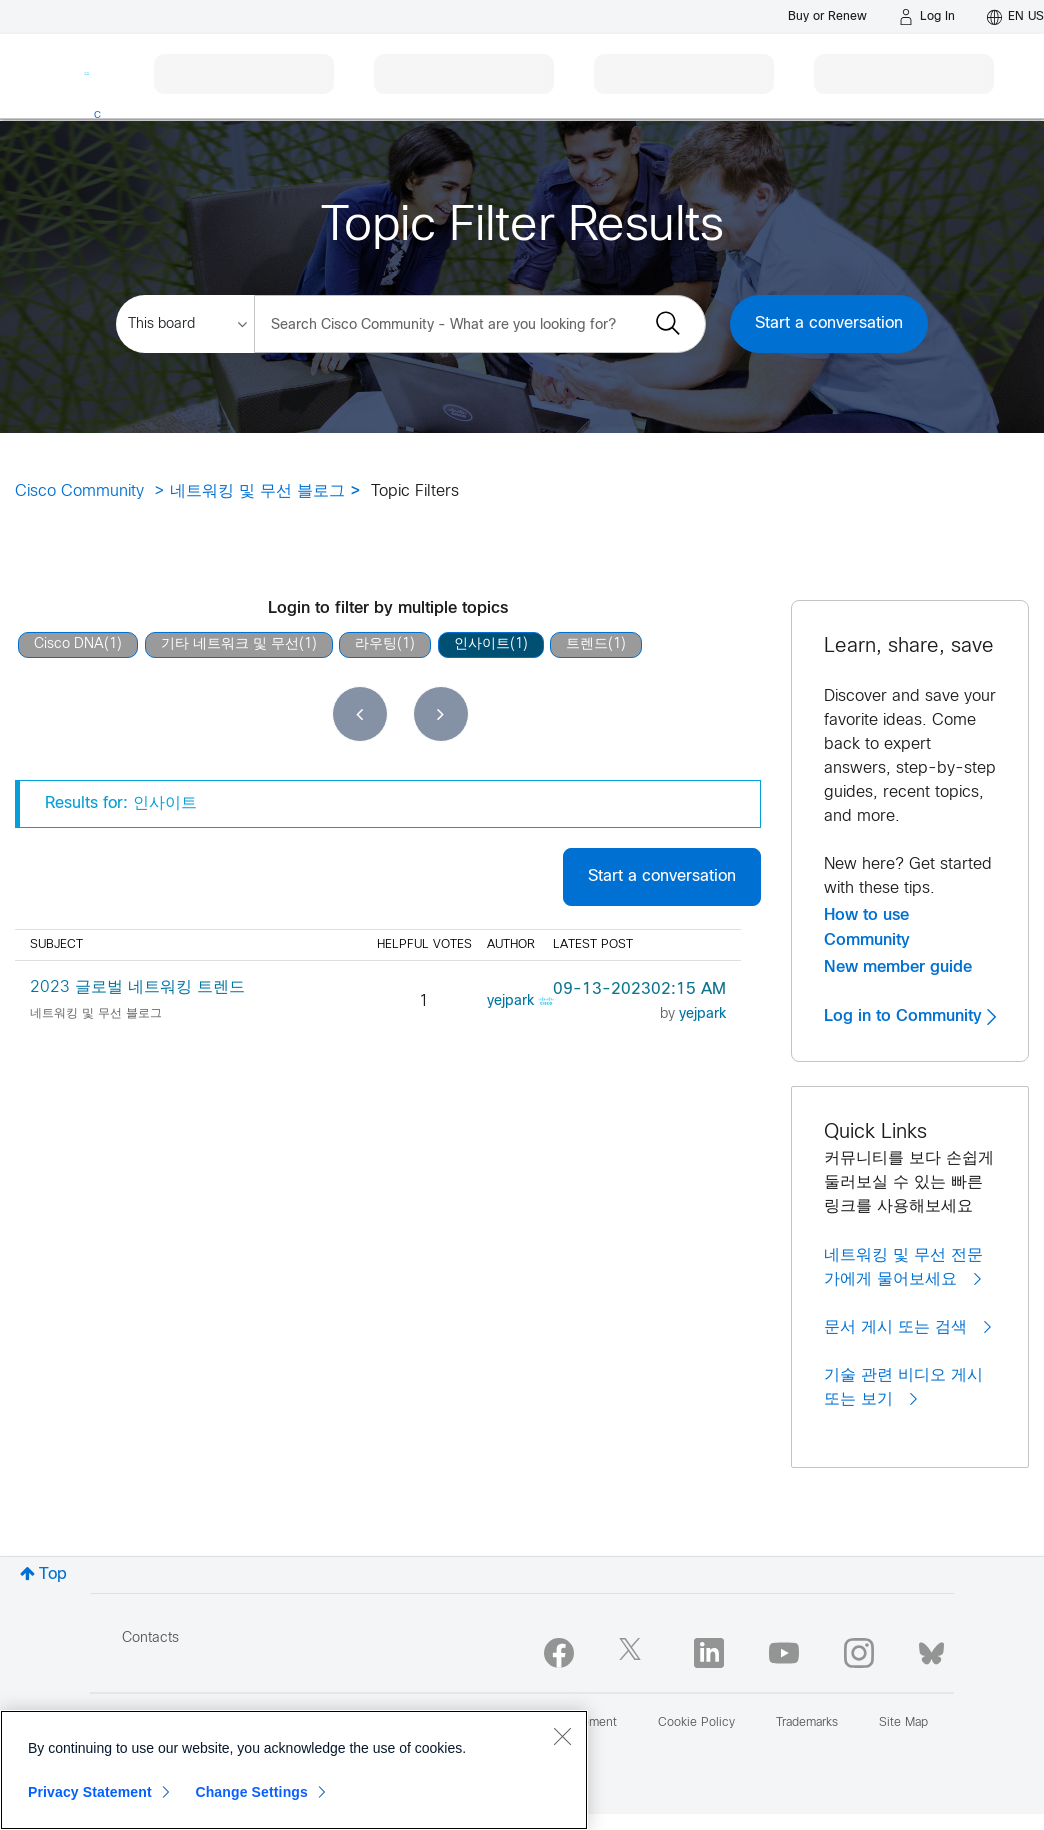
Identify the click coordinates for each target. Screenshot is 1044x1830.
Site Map (903, 1723)
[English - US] (1015, 17)
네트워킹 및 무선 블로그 (257, 491)
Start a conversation (829, 323)
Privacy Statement (90, 1792)
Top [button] (53, 1574)
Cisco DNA (69, 644)
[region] (294, 1770)
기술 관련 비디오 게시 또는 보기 (903, 1387)
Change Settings (251, 1792)
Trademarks (807, 1723)
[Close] (562, 1736)
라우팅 (376, 644)
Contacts (150, 1638)
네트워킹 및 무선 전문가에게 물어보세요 (903, 1267)
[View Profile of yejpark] (510, 1001)
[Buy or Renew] (827, 16)
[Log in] (927, 17)
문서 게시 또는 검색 (907, 1327)
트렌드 (587, 644)
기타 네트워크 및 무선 (230, 644)
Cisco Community (79, 491)
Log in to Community (910, 1016)
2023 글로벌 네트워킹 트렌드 (137, 987)
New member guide (898, 967)
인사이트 (482, 644)
